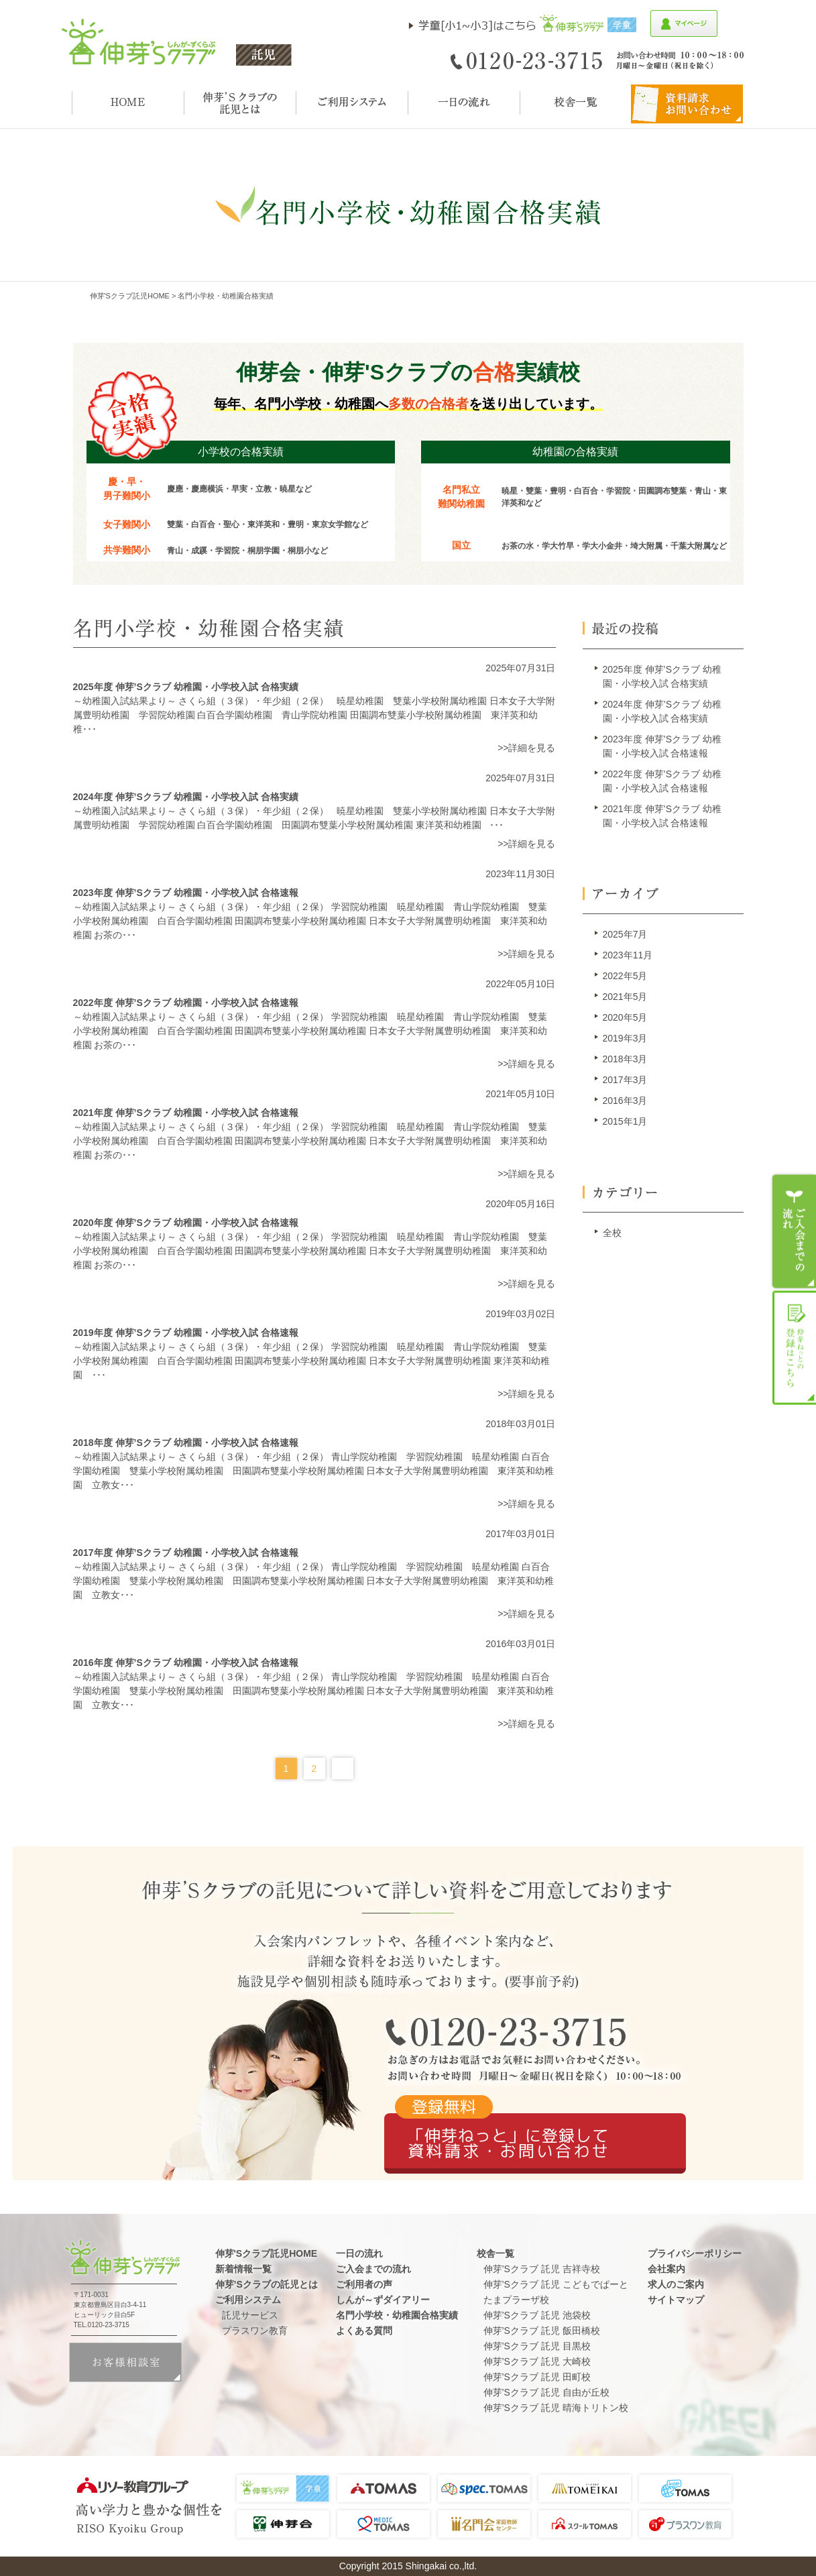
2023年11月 (628, 955)
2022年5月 (625, 975)
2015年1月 (625, 1121)
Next (342, 1768)
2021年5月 (625, 996)
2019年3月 (625, 1038)
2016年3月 (625, 1100)
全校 (612, 1232)
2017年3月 (625, 1079)
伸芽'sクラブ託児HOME (130, 296)
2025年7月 (625, 934)
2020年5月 (625, 1017)
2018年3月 (625, 1059)
